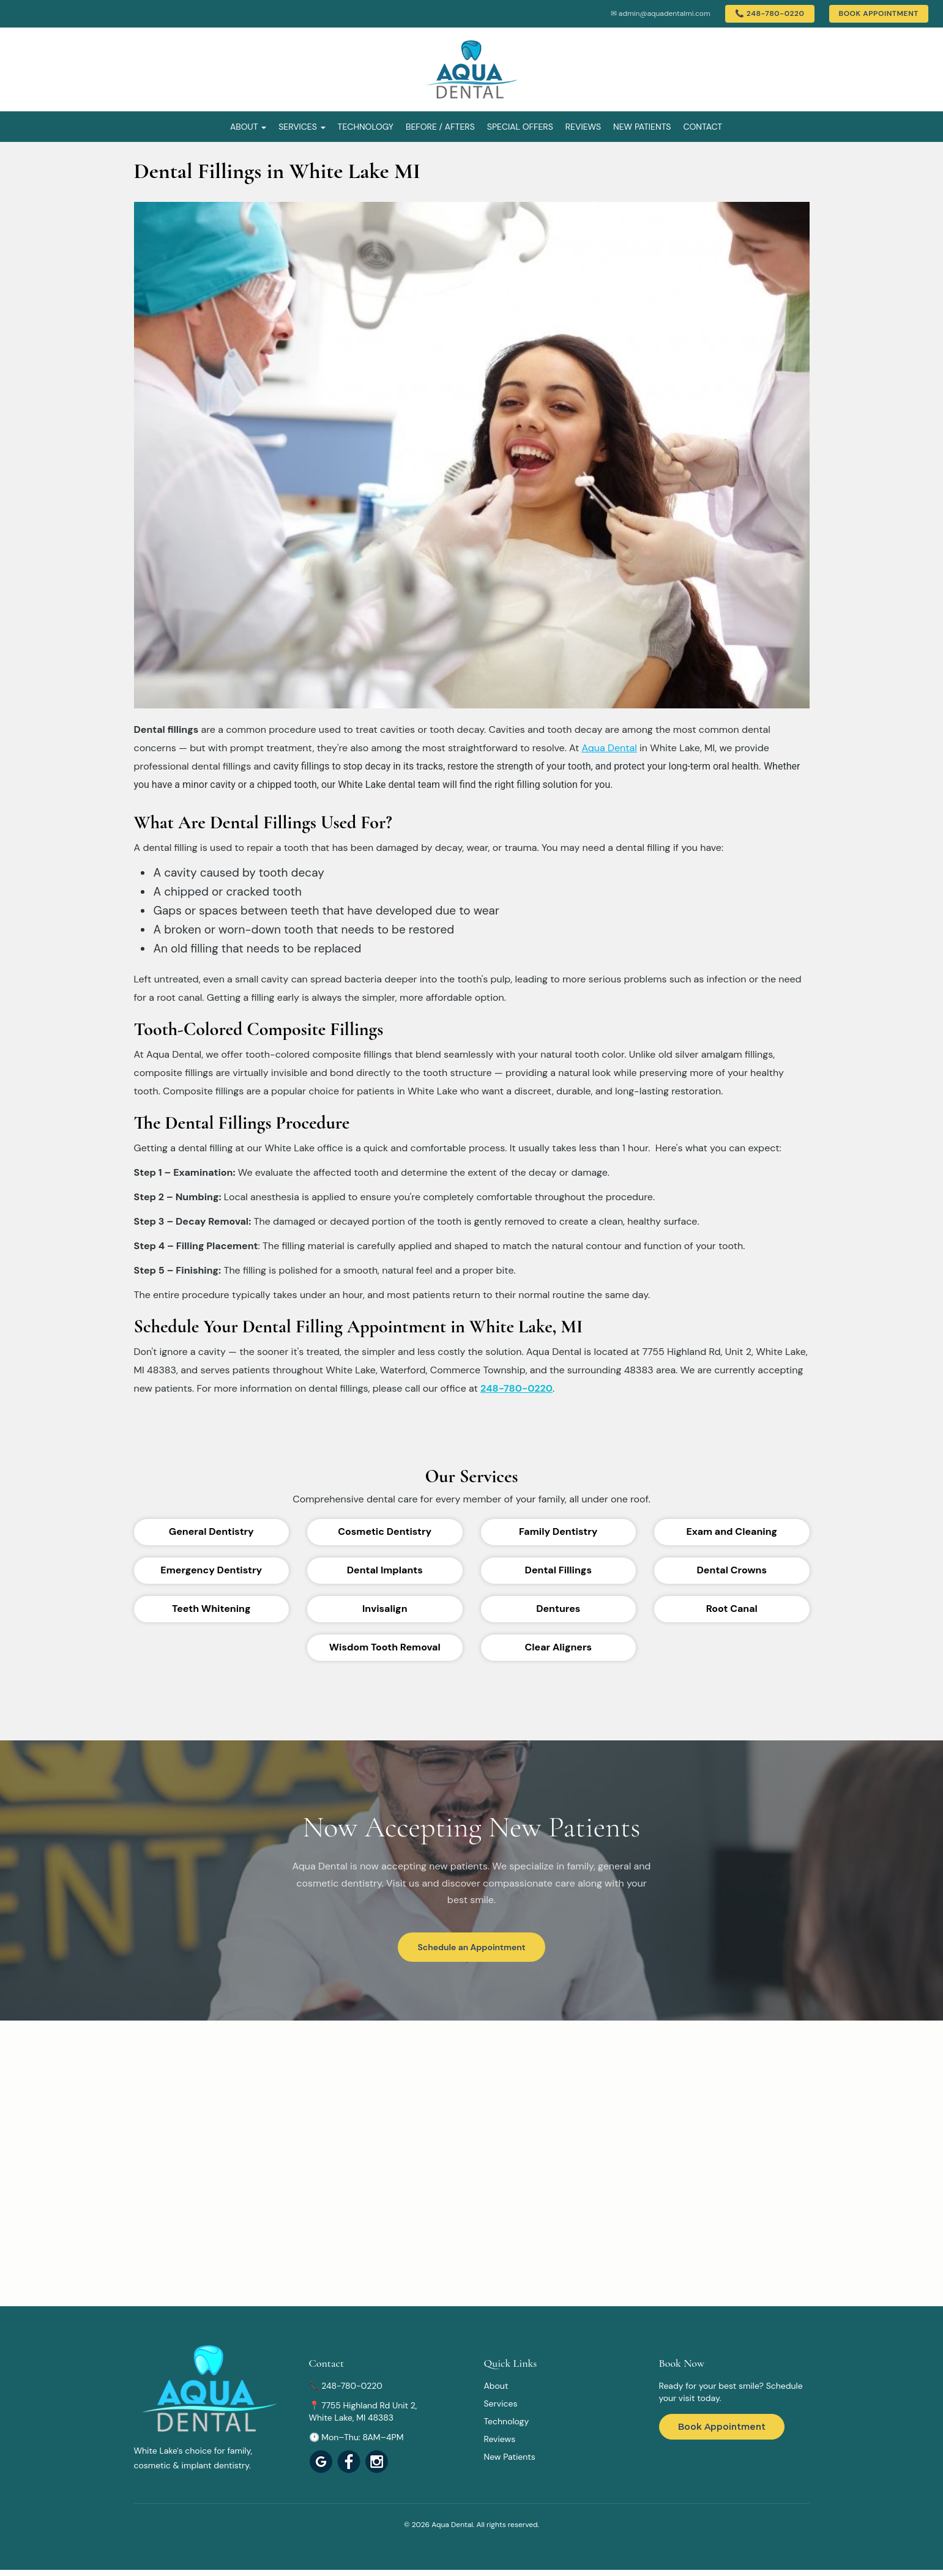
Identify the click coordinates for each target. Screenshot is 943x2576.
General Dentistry (211, 1531)
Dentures (558, 1608)
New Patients (642, 126)
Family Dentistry (558, 1531)
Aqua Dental (609, 747)
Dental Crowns (732, 1570)
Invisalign (385, 1608)
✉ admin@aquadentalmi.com (660, 13)
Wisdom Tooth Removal (385, 1647)
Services (301, 126)
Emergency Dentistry (211, 1570)
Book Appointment (879, 13)
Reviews (583, 126)
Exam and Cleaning (731, 1531)
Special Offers (520, 126)
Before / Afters (440, 126)
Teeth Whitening (211, 1608)
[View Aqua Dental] (349, 2461)
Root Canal (732, 1608)
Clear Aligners (558, 1647)
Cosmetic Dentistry (384, 1531)
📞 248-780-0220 (770, 13)
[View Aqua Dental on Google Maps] (321, 2461)
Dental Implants (385, 1570)
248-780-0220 (516, 1388)
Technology (365, 126)
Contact (702, 126)
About (248, 126)
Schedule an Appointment (471, 1947)
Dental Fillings (558, 1570)
